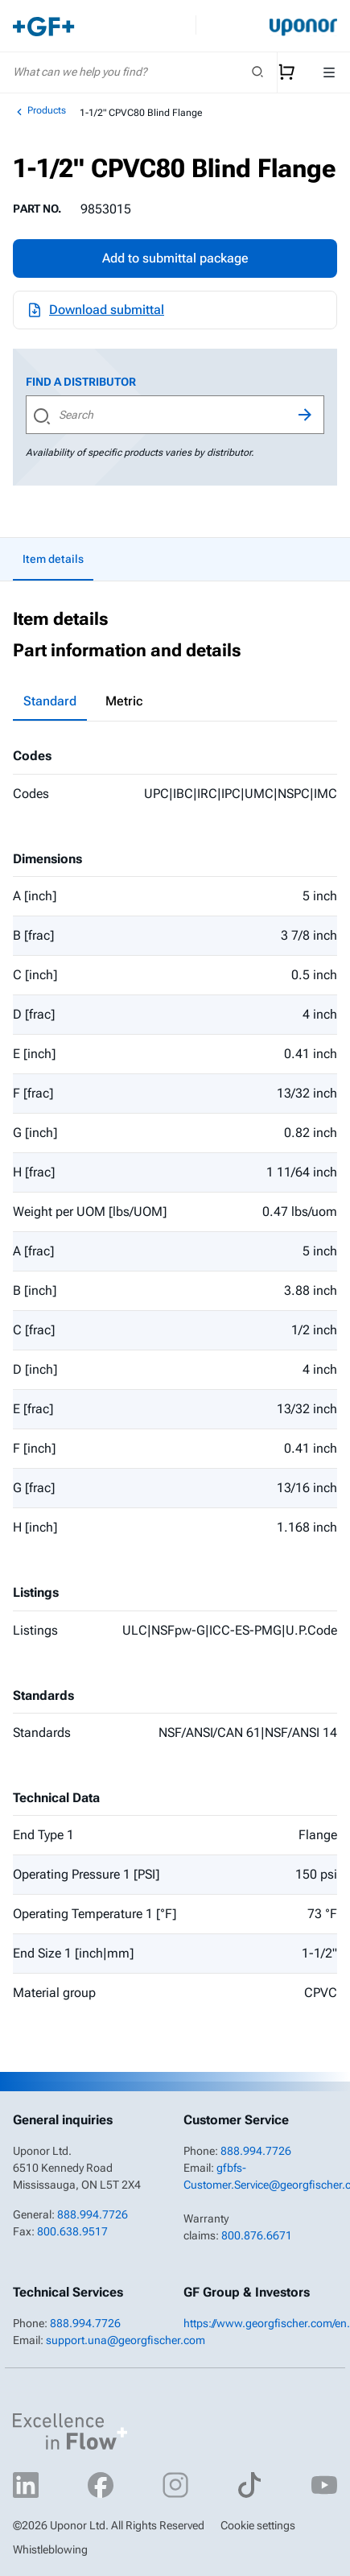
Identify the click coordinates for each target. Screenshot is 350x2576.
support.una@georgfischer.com (125, 2340)
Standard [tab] (49, 701)
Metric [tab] (123, 701)
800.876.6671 (256, 2235)
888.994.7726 (92, 2214)
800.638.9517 (72, 2231)
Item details (53, 558)
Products (39, 111)
